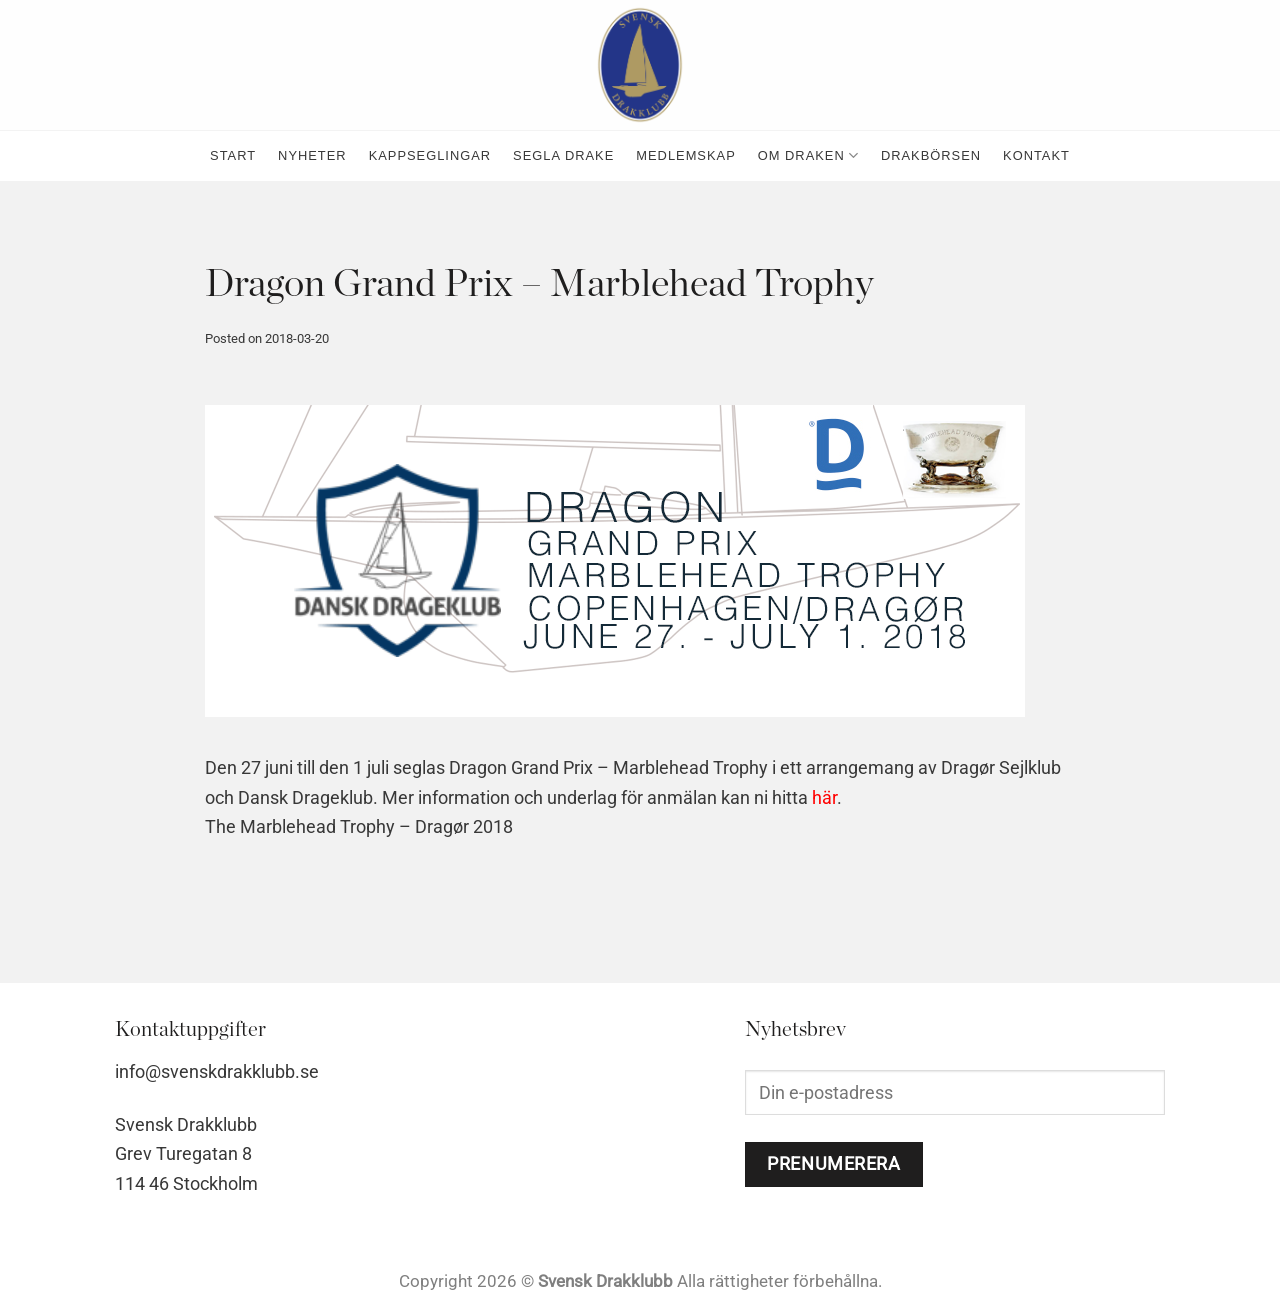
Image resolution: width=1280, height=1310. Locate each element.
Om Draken (808, 155)
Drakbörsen (931, 155)
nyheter (312, 155)
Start (233, 155)
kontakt (1036, 155)
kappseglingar (430, 155)
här (824, 797)
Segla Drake (563, 155)
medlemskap (685, 155)
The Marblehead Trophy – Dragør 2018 (359, 826)
